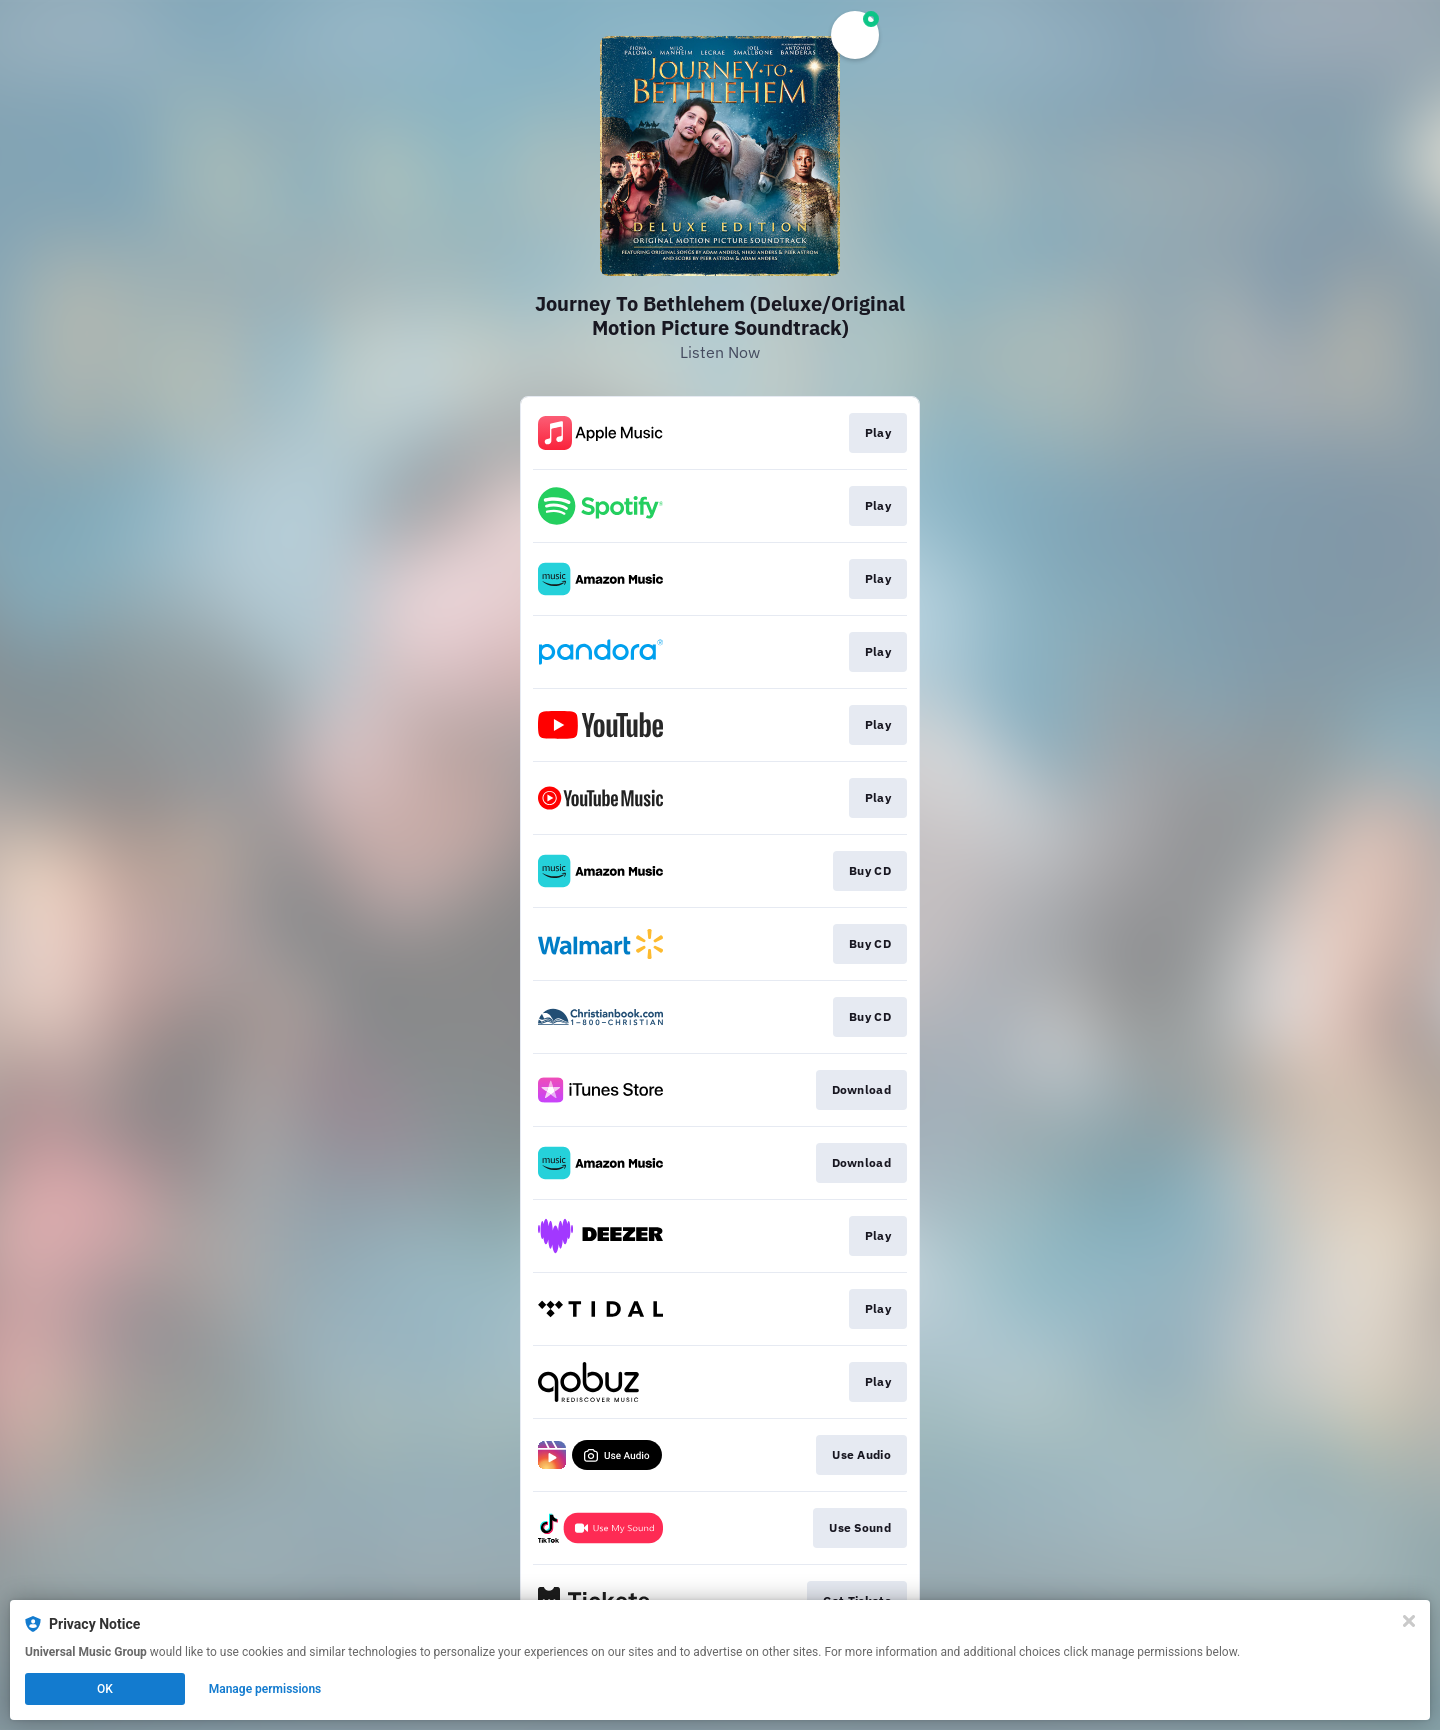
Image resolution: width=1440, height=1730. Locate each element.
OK (105, 1689)
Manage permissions (265, 1689)
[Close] (1409, 1621)
